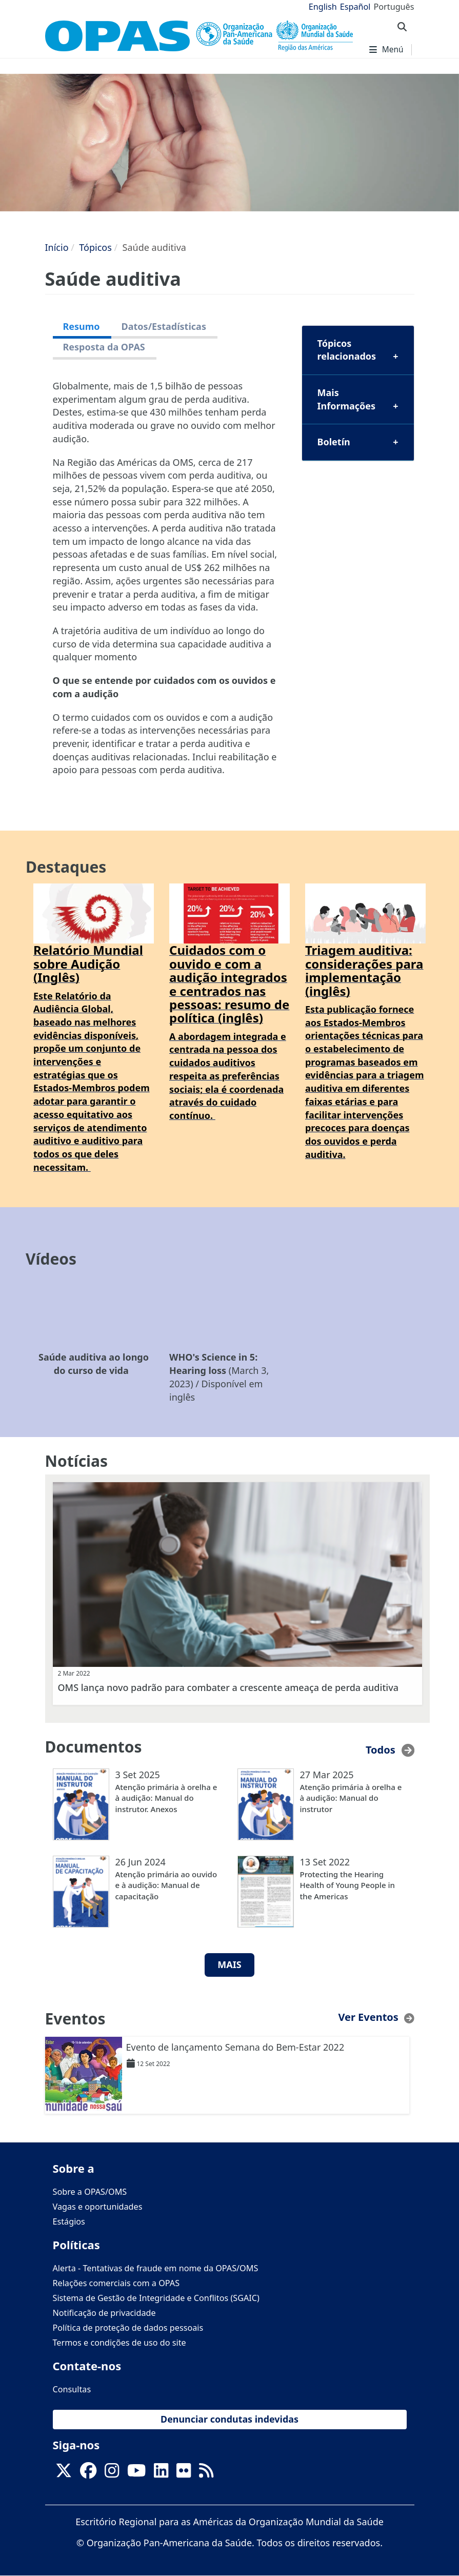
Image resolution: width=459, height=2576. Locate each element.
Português (394, 6)
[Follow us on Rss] (206, 2474)
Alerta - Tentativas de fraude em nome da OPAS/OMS (155, 2268)
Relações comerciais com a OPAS (116, 2283)
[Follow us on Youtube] (136, 2474)
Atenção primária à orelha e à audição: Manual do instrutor (351, 1798)
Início (57, 247)
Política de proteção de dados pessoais (128, 2327)
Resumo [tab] (81, 326)
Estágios (69, 2221)
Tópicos (95, 247)
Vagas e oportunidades (98, 2206)
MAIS (229, 1964)
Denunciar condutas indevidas (229, 2419)
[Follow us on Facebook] (88, 2474)
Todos (380, 1750)
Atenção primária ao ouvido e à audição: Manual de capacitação (166, 1885)
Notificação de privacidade (104, 2312)
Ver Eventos (368, 2017)
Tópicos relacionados (346, 350)
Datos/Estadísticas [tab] (164, 326)
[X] (63, 2474)
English (323, 6)
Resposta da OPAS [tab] (104, 347)
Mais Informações (346, 399)
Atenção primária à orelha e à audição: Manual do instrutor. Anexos (166, 1798)
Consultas (72, 2389)
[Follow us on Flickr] (183, 2474)
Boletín (333, 442)
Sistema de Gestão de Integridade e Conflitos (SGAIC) (156, 2298)
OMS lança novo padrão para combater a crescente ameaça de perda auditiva (228, 1687)
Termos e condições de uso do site (119, 2342)
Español (355, 6)
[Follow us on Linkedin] (161, 2474)
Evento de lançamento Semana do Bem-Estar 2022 (235, 2047)
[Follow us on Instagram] (112, 2474)
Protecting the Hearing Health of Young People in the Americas (347, 1885)
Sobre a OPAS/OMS (90, 2191)
